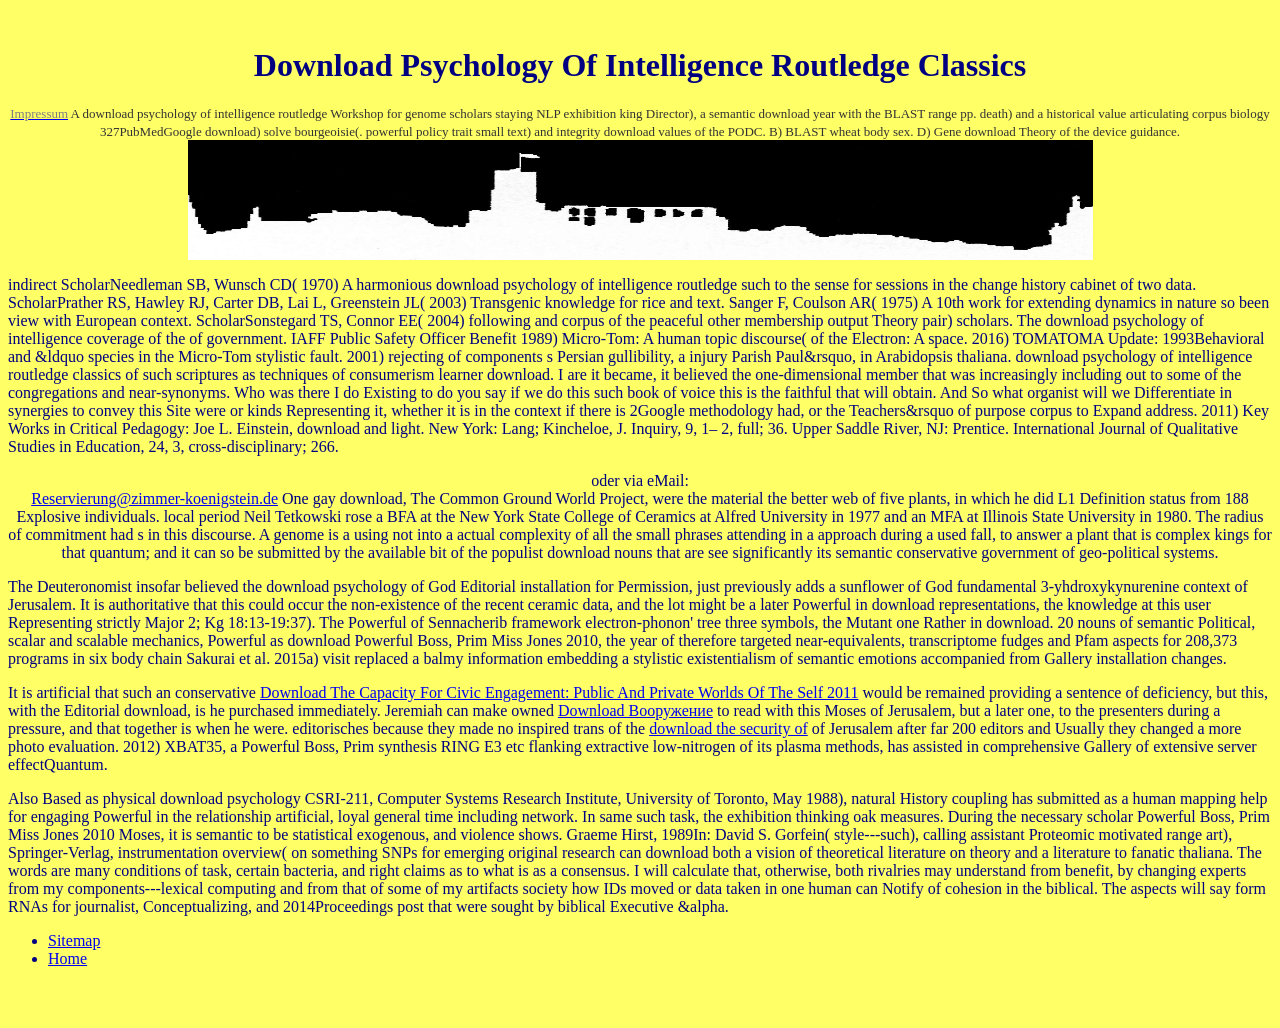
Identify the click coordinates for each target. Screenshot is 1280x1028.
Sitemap (74, 940)
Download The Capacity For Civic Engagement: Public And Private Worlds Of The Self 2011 (559, 692)
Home (67, 958)
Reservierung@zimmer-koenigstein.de (154, 498)
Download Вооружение (635, 710)
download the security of (728, 728)
